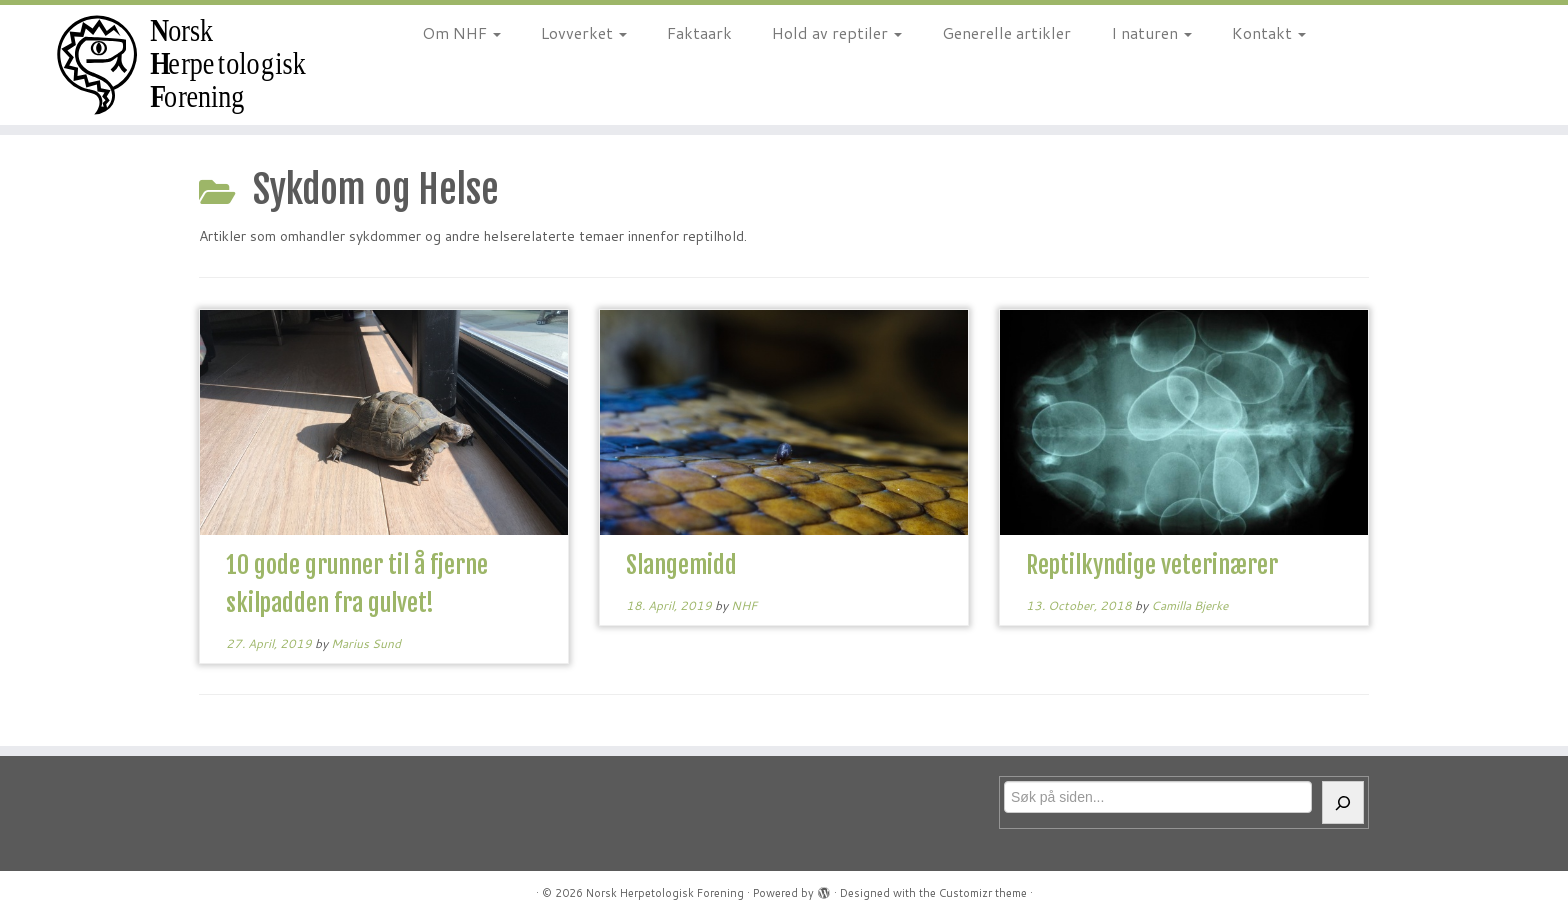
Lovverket (584, 32)
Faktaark (699, 32)
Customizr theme (983, 893)
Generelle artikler (1006, 32)
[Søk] (1343, 802)
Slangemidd (681, 565)
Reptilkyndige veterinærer (1152, 565)
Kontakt (1269, 32)
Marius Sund (366, 643)
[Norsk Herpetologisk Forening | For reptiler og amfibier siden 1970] (181, 65)
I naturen (1151, 32)
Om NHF (461, 32)
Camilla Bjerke (1189, 605)
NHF (744, 605)
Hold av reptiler (837, 32)
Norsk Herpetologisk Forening (665, 893)
